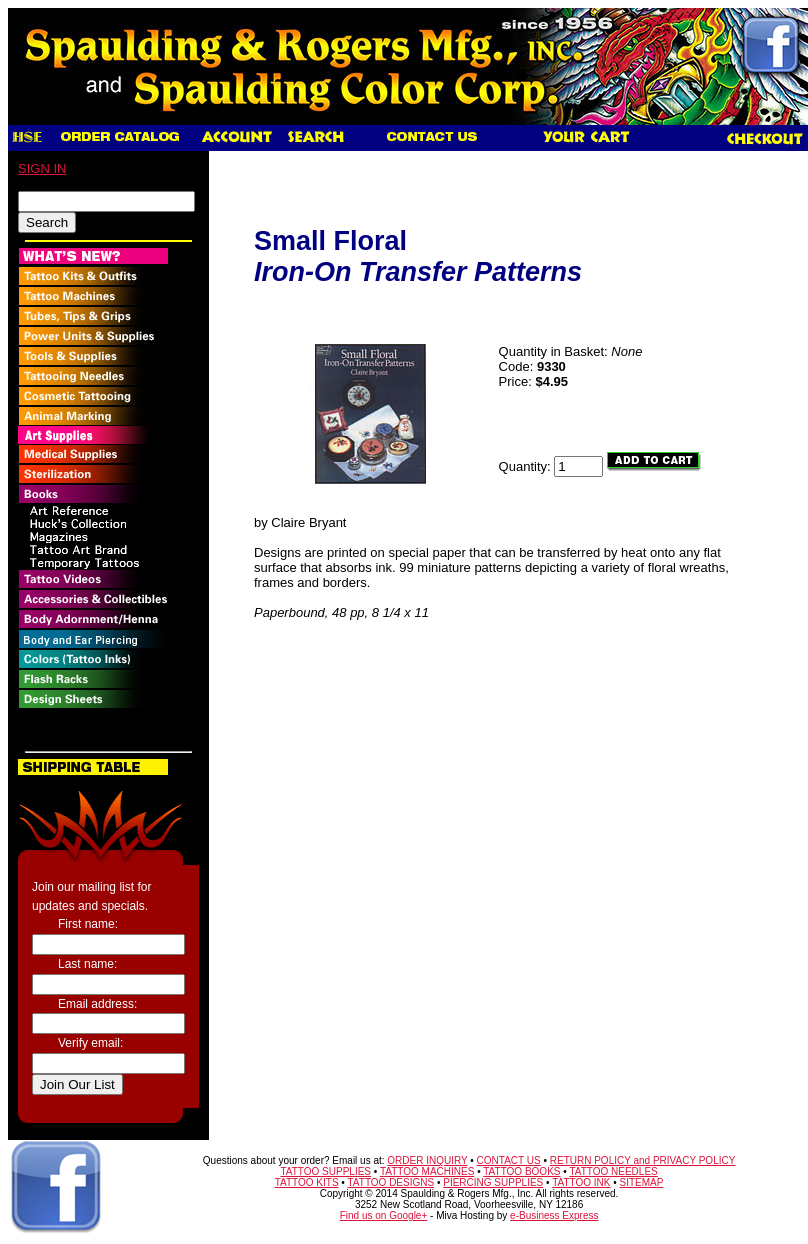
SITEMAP (642, 1182)
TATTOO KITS (307, 1182)
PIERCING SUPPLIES (493, 1182)
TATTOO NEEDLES (613, 1171)
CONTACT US (509, 1160)
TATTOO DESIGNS (390, 1182)
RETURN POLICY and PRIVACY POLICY (643, 1160)
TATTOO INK (581, 1182)
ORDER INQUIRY (427, 1160)
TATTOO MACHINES (427, 1171)
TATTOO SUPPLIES (325, 1171)
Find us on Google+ (384, 1215)
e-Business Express (554, 1215)
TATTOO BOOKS (521, 1171)
